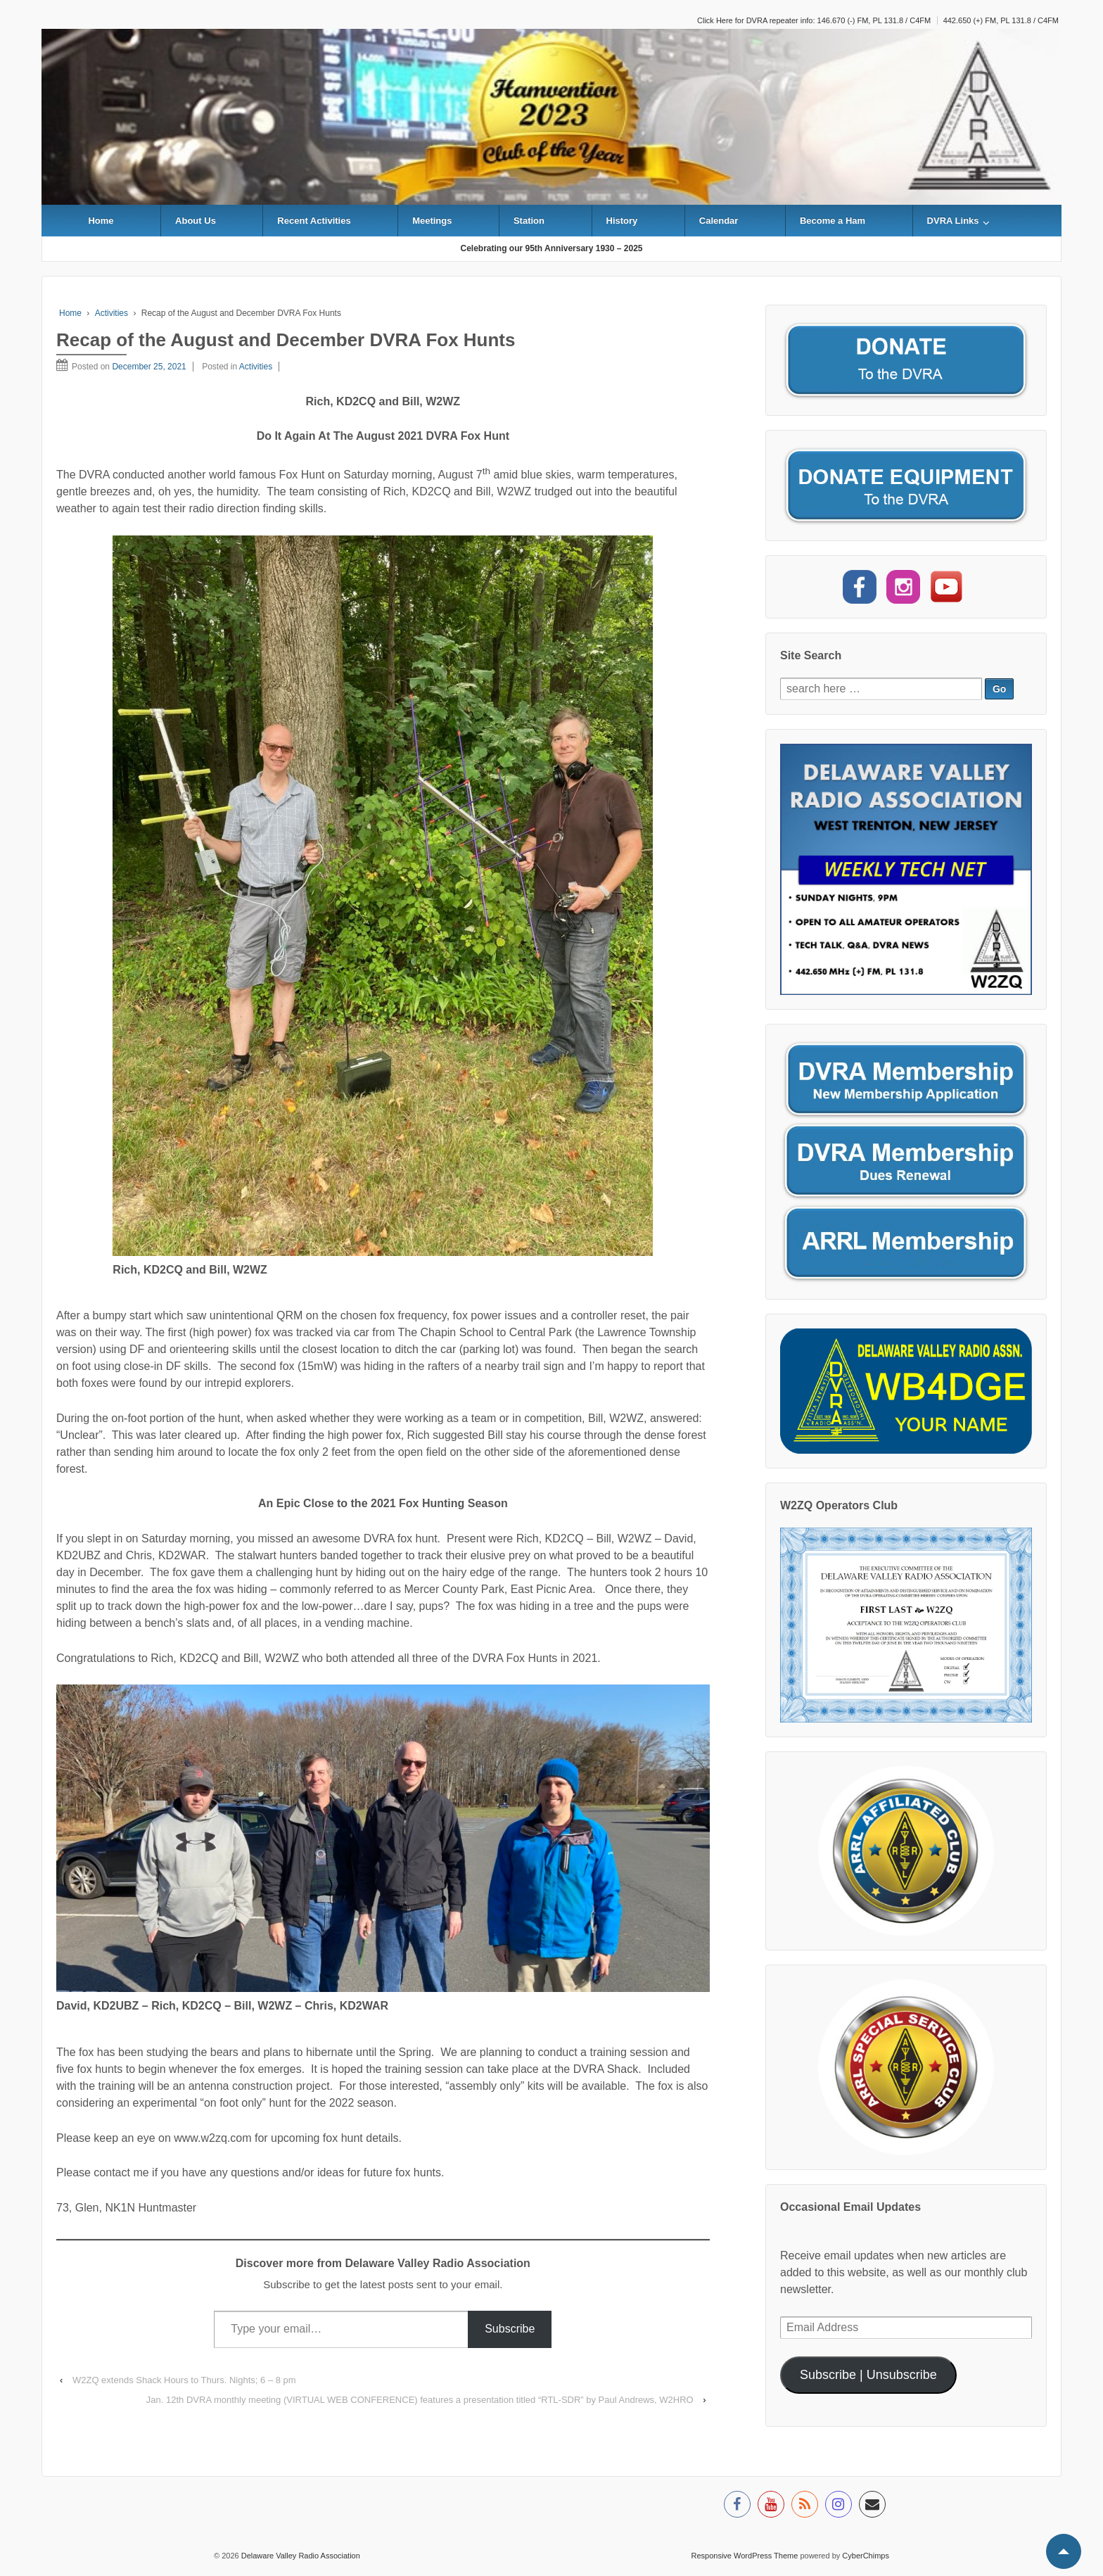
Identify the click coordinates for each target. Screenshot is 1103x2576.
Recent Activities (313, 220)
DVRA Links (953, 220)
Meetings (432, 220)
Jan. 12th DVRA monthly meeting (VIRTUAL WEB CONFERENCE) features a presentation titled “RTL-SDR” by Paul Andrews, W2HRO (420, 2399)
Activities (111, 313)
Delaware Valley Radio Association (299, 2555)
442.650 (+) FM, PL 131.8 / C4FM (1001, 20)
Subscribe (510, 2329)
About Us (195, 220)
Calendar (719, 220)
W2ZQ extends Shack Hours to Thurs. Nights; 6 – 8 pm (184, 2380)
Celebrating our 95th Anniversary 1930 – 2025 (551, 248)
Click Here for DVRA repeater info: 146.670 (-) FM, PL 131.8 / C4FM (814, 20)
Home (100, 220)
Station (529, 220)
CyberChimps (865, 2555)
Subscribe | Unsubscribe (868, 2375)
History (622, 220)
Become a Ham (832, 220)
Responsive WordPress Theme (744, 2555)
